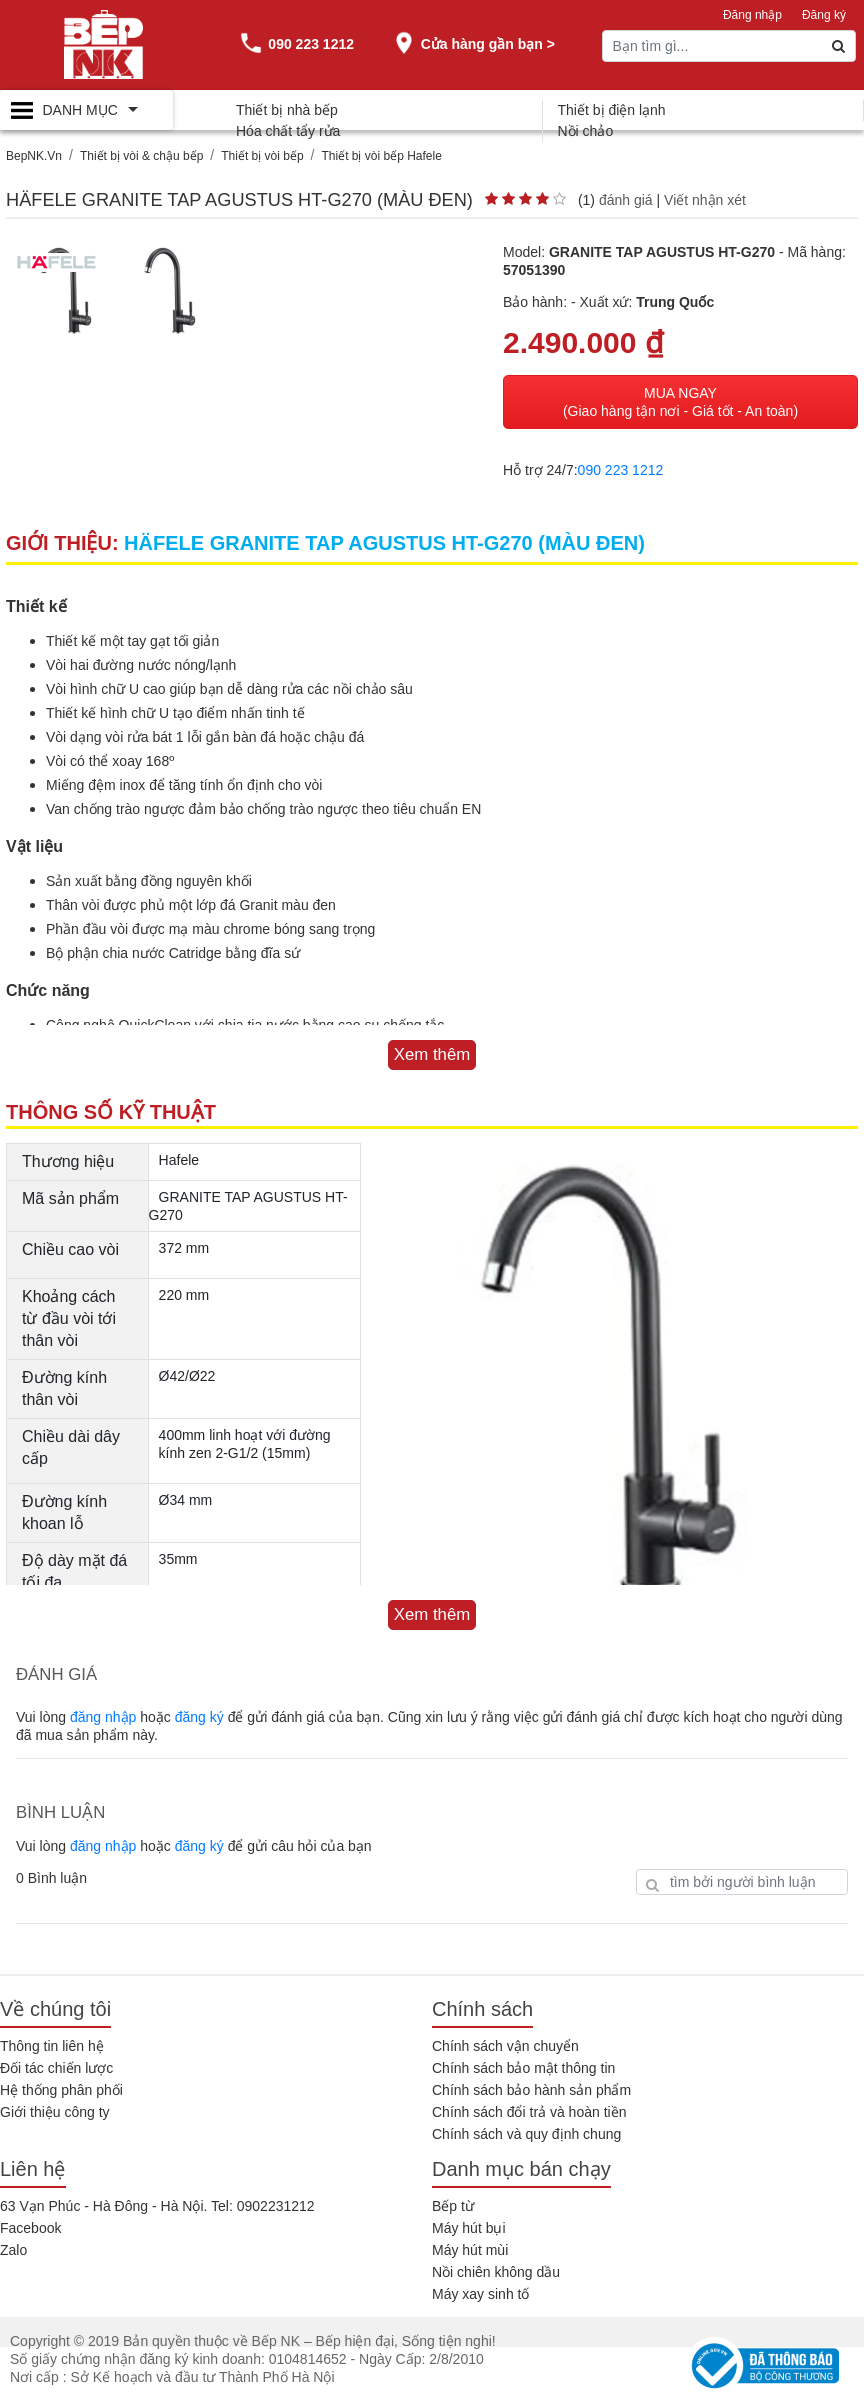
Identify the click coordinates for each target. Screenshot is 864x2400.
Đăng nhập (752, 15)
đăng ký (199, 1717)
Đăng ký (824, 15)
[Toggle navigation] (86, 110)
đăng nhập (103, 1717)
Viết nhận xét (705, 200)
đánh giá (626, 200)
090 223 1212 (621, 470)
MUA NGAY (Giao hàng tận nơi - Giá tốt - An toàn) (680, 402)
